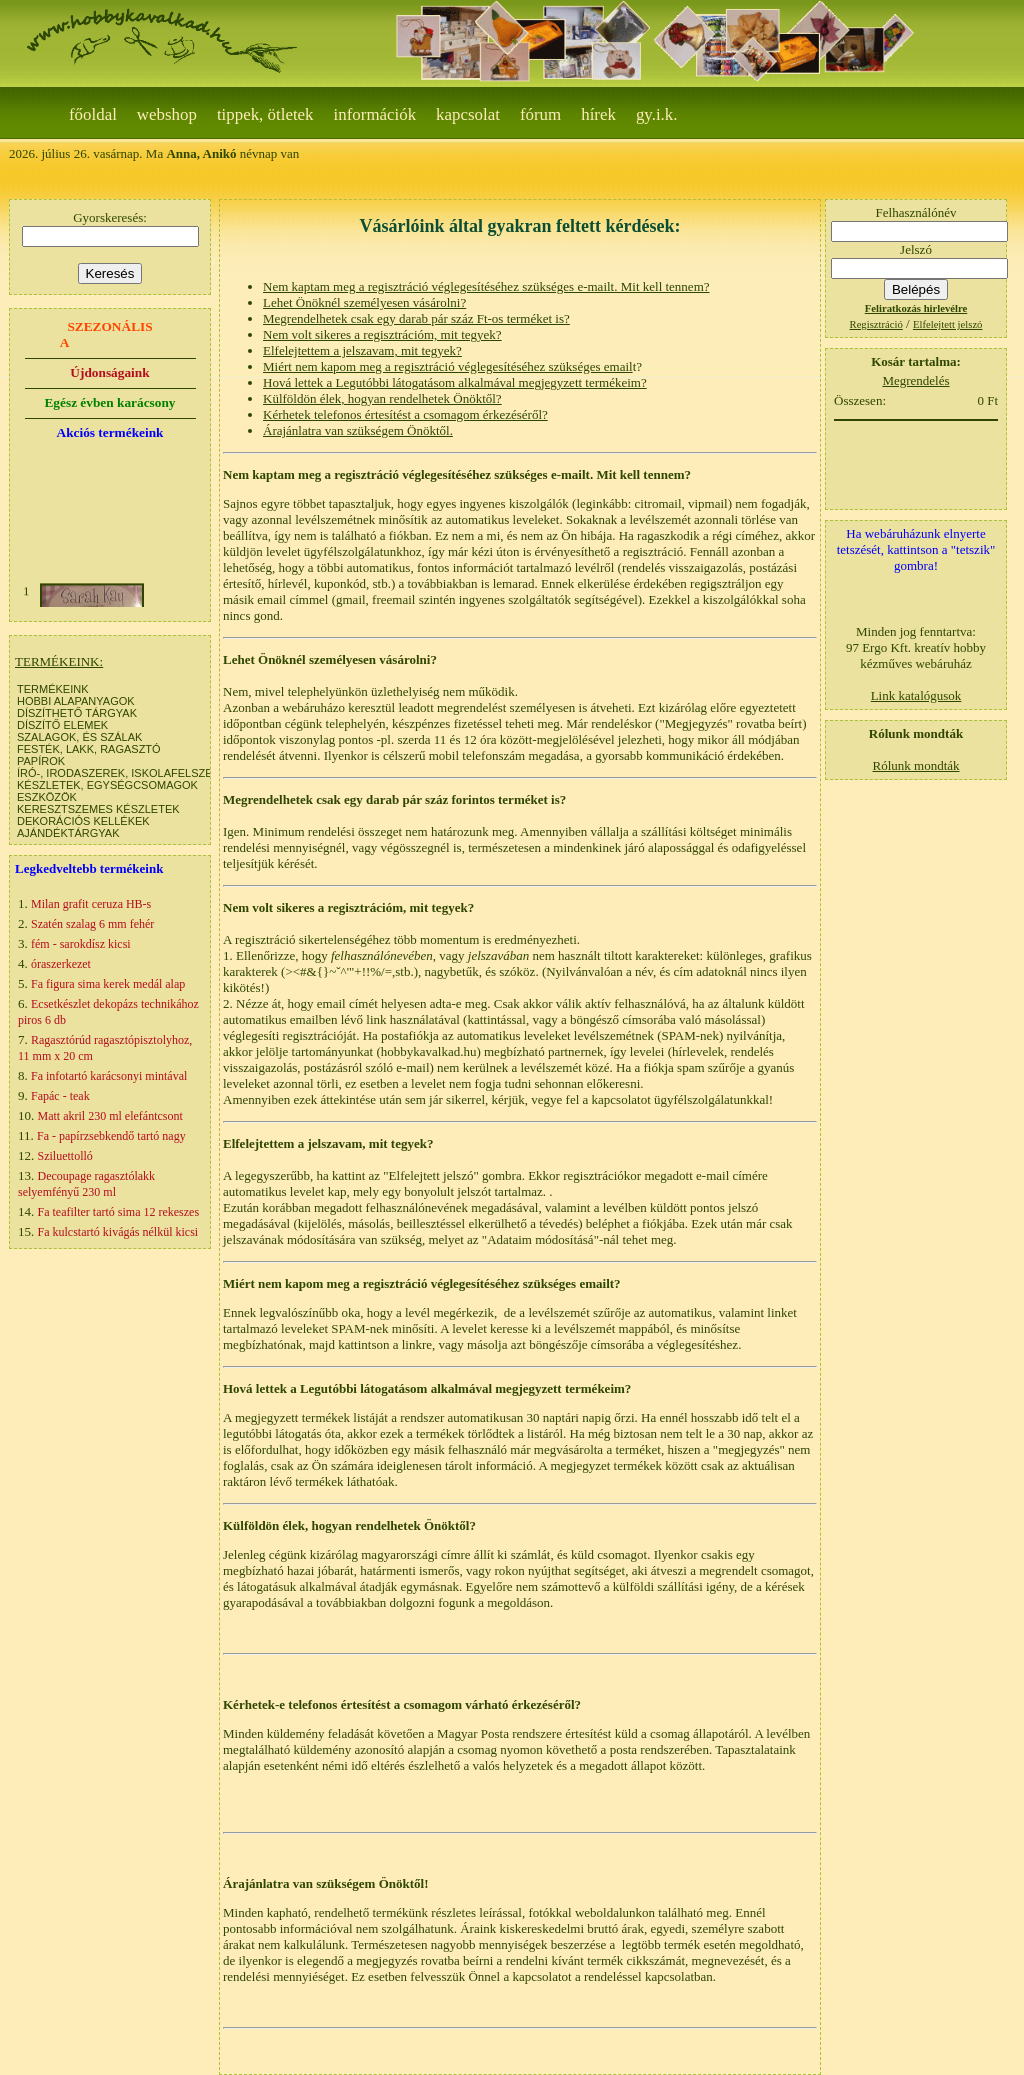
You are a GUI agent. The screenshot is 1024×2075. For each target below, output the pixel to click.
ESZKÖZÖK (47, 797)
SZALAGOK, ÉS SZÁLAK (79, 737)
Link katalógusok (916, 695)
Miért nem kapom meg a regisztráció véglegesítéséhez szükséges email (448, 366)
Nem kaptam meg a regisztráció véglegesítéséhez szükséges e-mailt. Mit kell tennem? (486, 286)
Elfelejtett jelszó (948, 324)
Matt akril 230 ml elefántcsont (110, 1116)
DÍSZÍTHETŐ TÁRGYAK (77, 713)
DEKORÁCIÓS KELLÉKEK (83, 821)
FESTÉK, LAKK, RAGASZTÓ (89, 749)
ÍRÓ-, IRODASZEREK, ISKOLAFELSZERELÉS (133, 773)
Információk (375, 114)
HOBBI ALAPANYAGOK (76, 701)
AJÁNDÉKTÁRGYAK (68, 833)
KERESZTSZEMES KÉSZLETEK (98, 809)
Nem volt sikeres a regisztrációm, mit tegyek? (382, 334)
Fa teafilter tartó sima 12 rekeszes (119, 1212)
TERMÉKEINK (53, 689)
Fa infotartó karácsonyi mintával (109, 1076)
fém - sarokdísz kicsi (81, 944)
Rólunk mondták (915, 765)
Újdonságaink (109, 372)
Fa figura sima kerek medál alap (108, 984)
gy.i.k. (657, 114)
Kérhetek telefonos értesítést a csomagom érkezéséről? (405, 414)
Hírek (598, 114)
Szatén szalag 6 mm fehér (92, 924)
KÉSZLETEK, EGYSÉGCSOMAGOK (107, 785)
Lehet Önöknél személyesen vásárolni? (364, 302)
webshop (167, 114)
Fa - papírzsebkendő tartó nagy (111, 1136)
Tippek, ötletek (265, 114)
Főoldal (93, 114)
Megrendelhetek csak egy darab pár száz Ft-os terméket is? (416, 318)
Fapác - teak (60, 1096)
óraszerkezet (61, 964)
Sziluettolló (65, 1156)
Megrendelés (915, 380)
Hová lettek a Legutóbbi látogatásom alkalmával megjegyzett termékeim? (455, 382)
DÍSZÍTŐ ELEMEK (62, 725)
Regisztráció (876, 324)
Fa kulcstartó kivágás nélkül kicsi (118, 1232)
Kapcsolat (468, 114)
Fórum (540, 114)
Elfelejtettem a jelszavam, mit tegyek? (362, 350)
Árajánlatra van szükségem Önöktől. (358, 430)
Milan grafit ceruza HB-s (91, 904)
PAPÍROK (41, 761)
